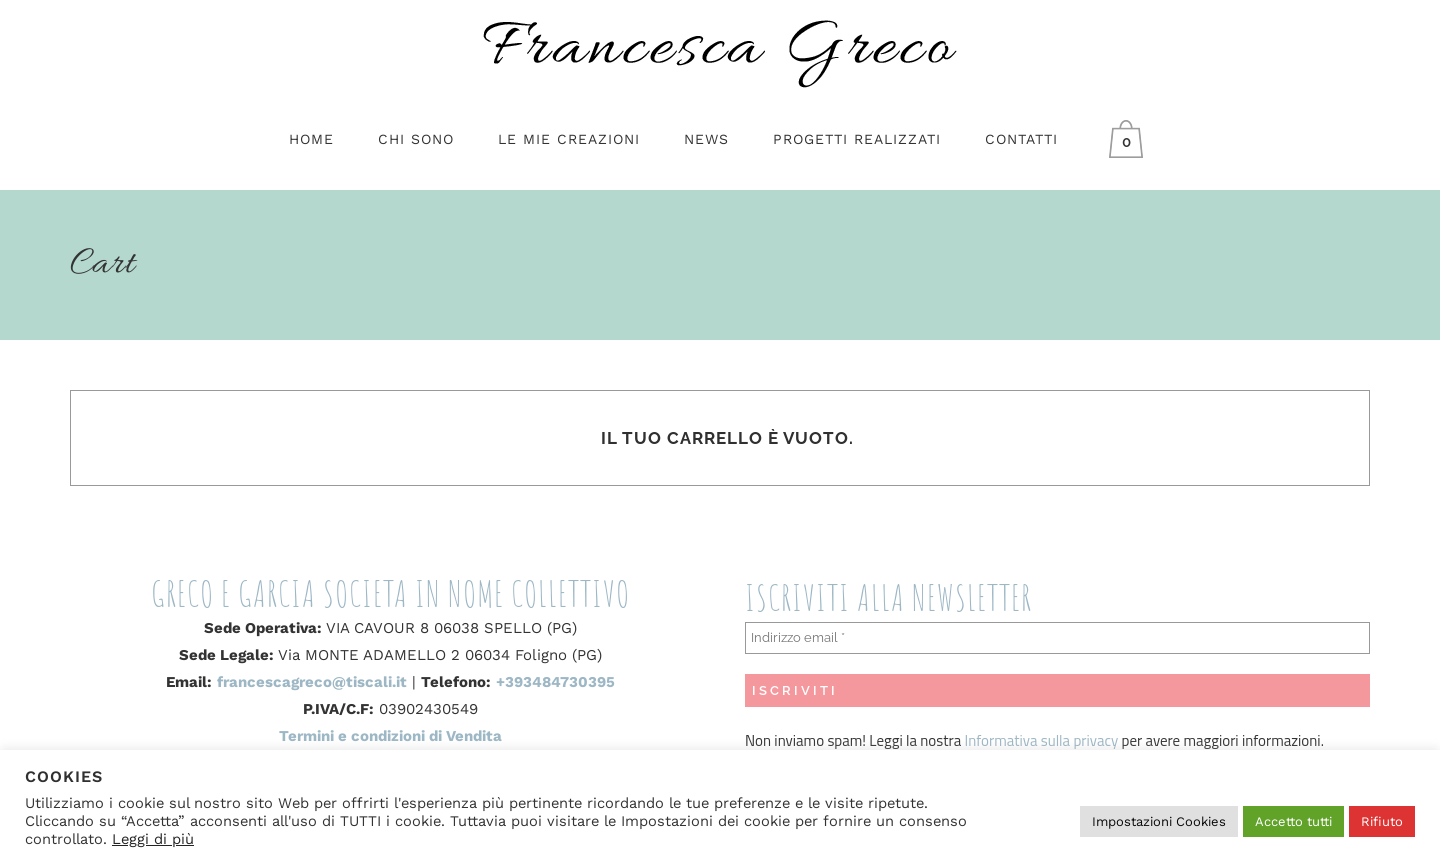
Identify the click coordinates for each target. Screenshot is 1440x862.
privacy (1094, 740)
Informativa (1003, 740)
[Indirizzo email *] (1057, 638)
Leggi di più (153, 839)
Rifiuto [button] (1382, 821)
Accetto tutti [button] (1293, 821)
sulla (1055, 740)
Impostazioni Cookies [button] (1159, 821)
